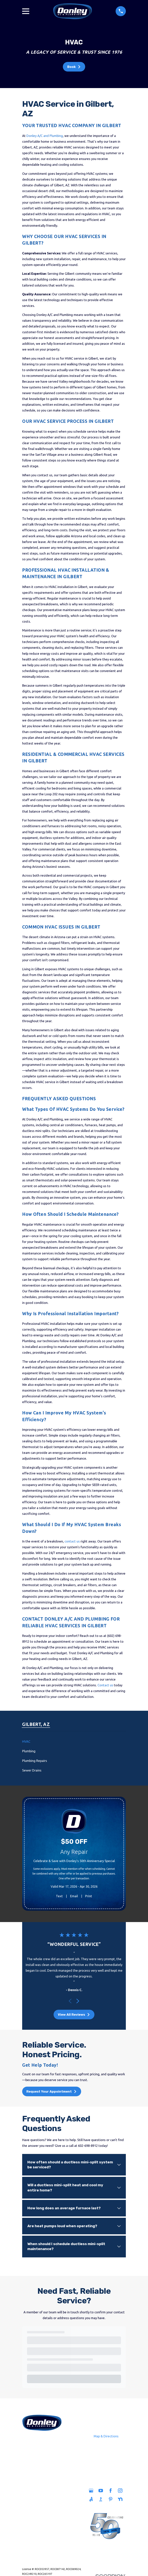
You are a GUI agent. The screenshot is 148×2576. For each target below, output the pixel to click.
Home (31, 2491)
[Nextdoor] (121, 2499)
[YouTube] (101, 2490)
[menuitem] (74, 1741)
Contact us (105, 1685)
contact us (72, 1541)
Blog (52, 2522)
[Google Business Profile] (91, 2490)
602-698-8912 (42, 2440)
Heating (31, 2516)
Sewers (31, 2508)
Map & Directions (106, 2436)
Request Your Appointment (51, 2091)
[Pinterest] (111, 2499)
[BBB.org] (101, 2499)
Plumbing (31, 2499)
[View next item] (78, 2001)
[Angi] (91, 2499)
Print (88, 1896)
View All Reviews (74, 2014)
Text (59, 1896)
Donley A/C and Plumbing (44, 135)
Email (74, 1896)
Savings (52, 2505)
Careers (52, 2513)
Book (74, 67)
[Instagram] (121, 2490)
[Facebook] (111, 2490)
